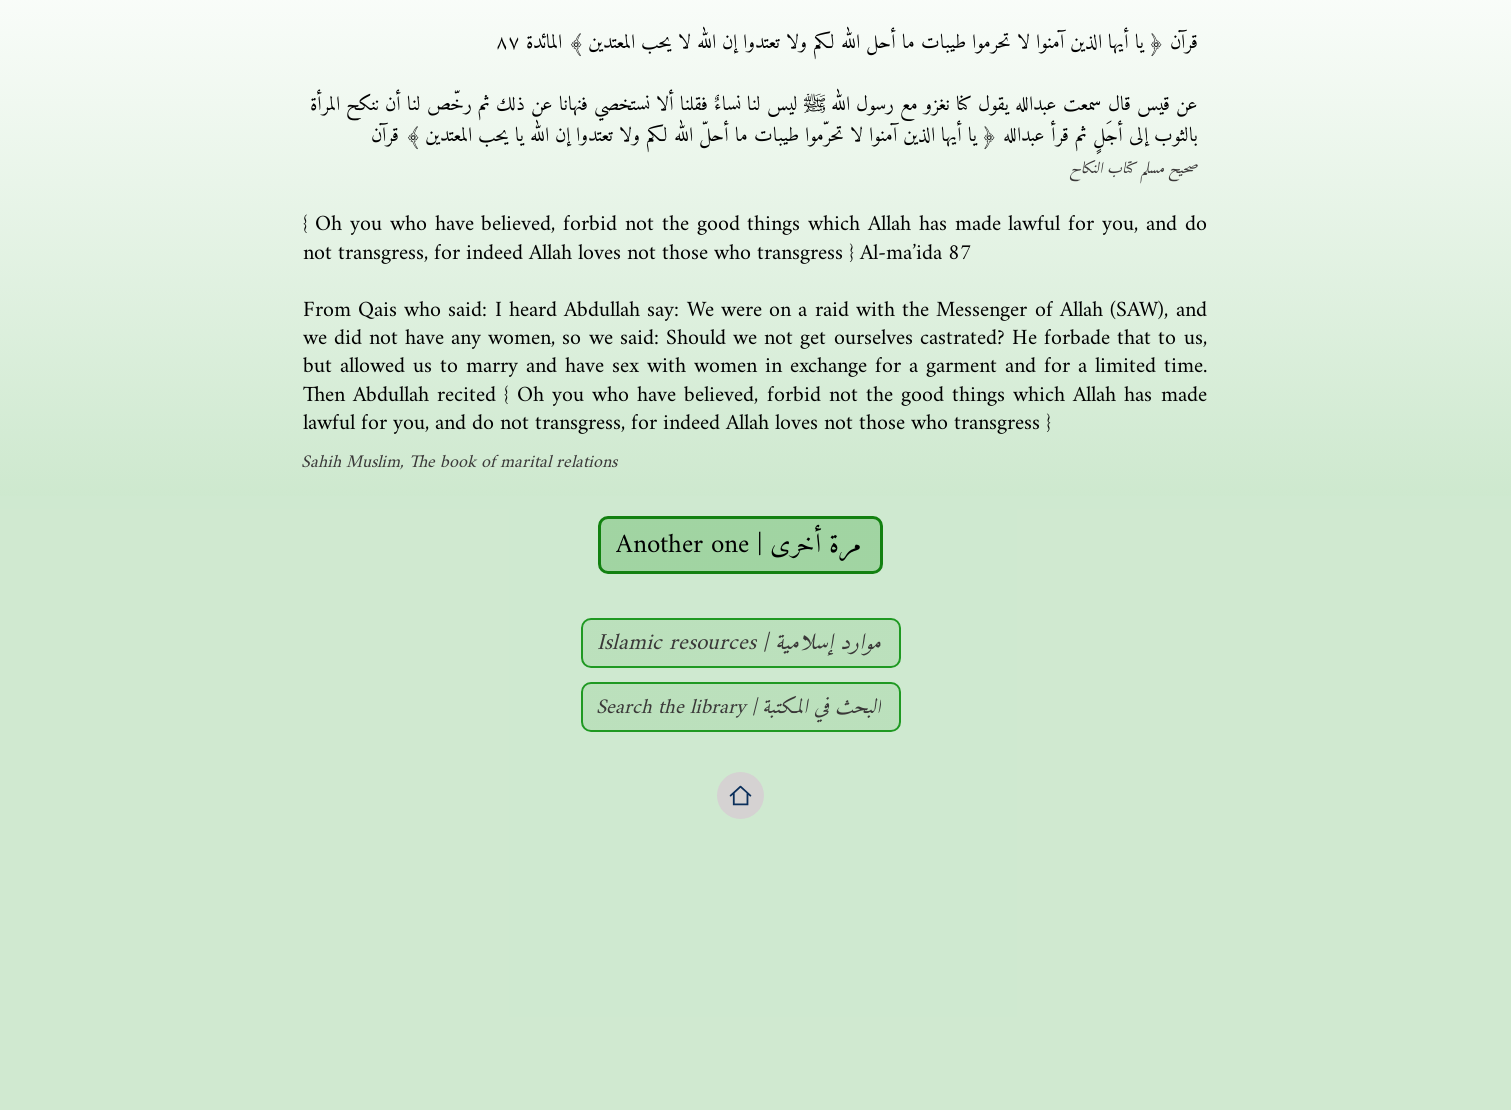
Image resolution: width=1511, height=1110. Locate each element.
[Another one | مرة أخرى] (740, 545)
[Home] (740, 795)
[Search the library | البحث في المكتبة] (741, 707)
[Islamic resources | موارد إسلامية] (741, 643)
